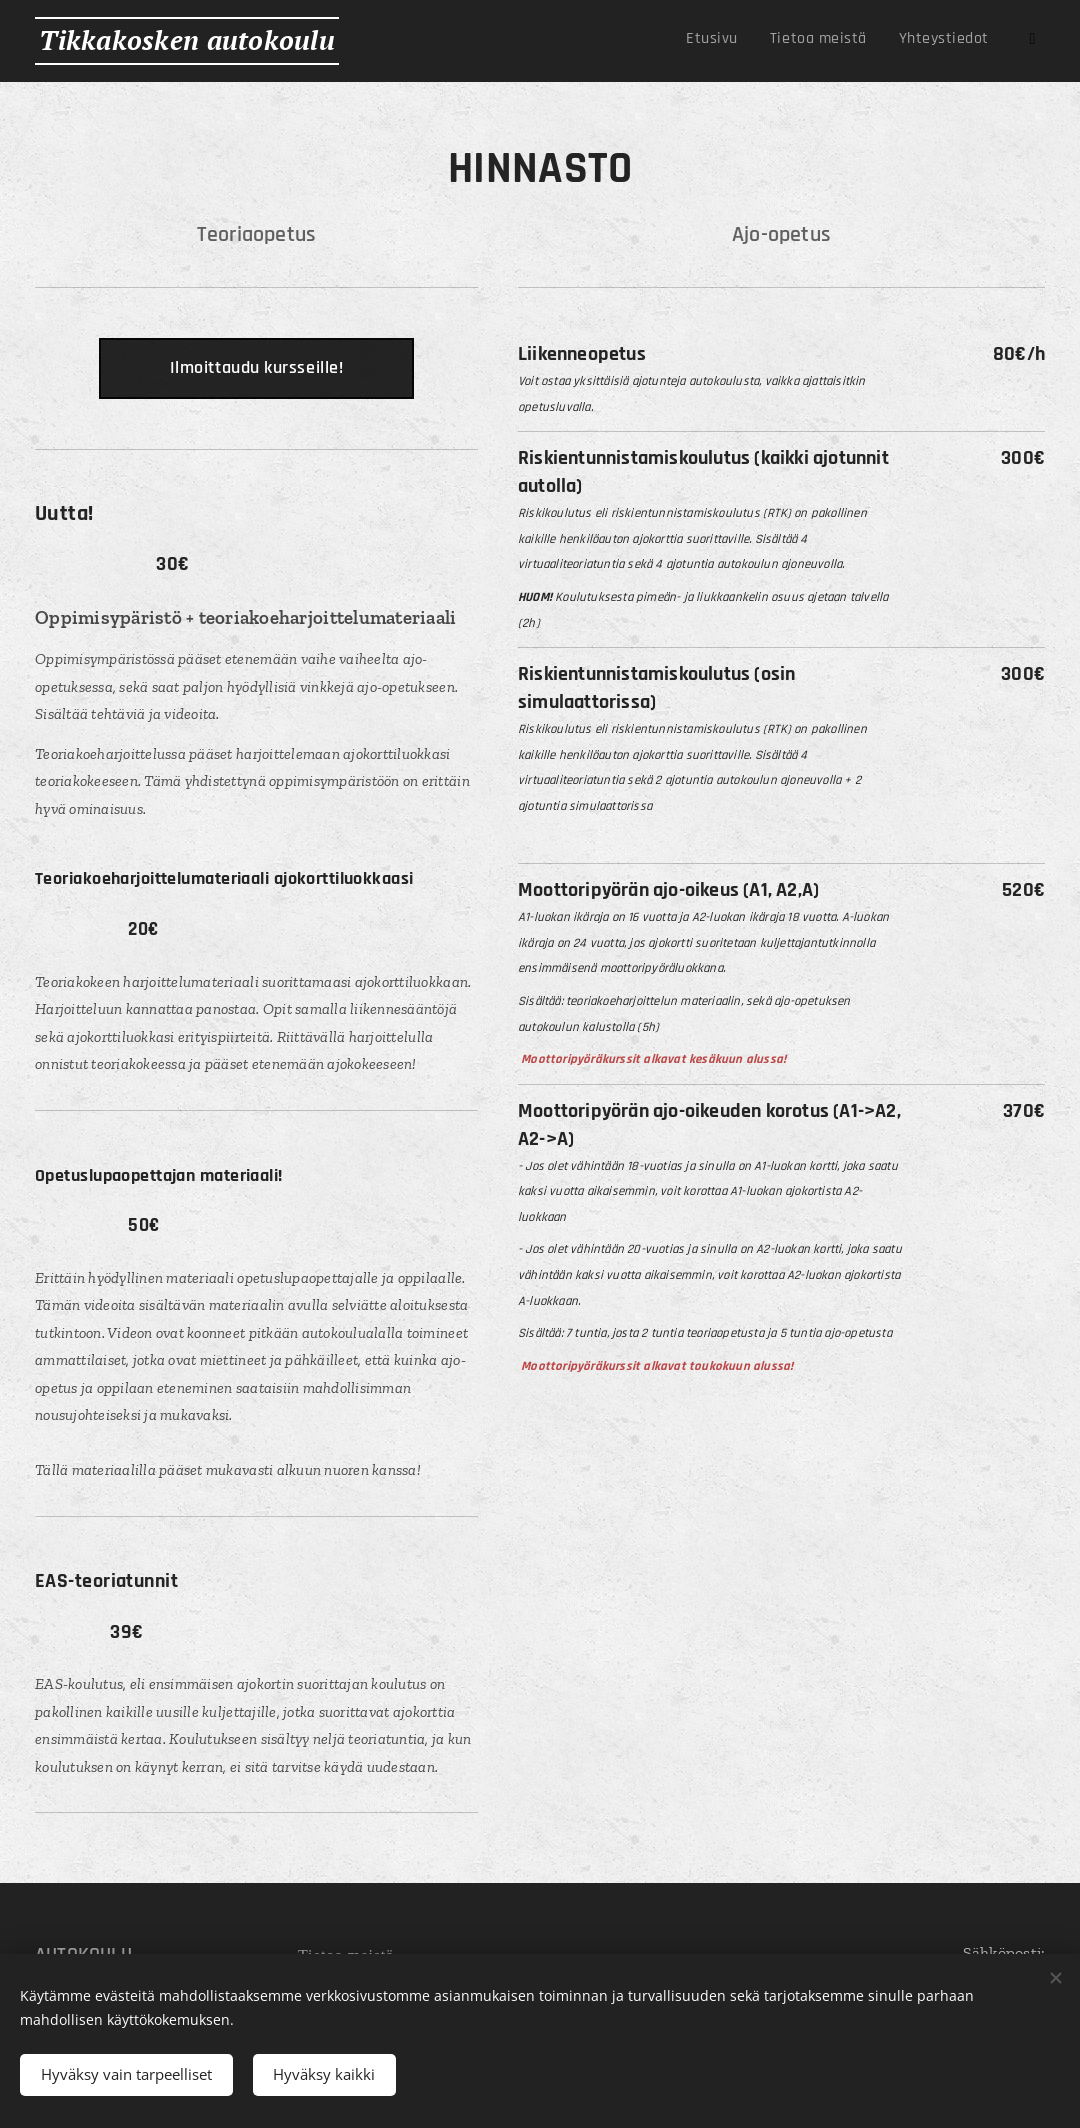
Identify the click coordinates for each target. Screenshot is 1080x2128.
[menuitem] (869, 41)
